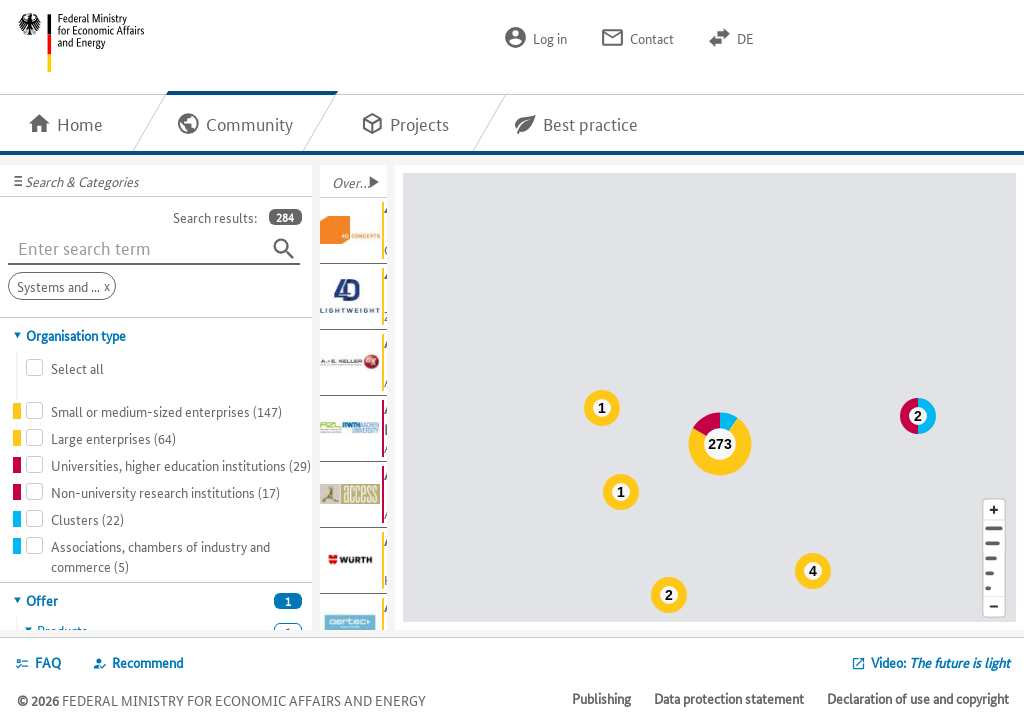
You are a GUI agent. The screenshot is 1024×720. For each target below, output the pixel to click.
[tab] (156, 335)
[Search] (284, 249)
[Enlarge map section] (994, 509)
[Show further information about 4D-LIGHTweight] (353, 297)
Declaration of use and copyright (918, 698)
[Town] (994, 543)
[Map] (713, 397)
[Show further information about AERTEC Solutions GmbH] (353, 627)
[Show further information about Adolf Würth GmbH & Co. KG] (353, 561)
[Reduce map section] (994, 607)
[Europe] (994, 588)
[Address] (994, 528)
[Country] (994, 573)
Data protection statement (729, 698)
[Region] (994, 558)
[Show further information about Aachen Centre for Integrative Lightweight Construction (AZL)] (353, 429)
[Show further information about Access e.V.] (353, 495)
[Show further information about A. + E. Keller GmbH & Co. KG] (353, 363)
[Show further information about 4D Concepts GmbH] (353, 231)
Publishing (601, 698)
